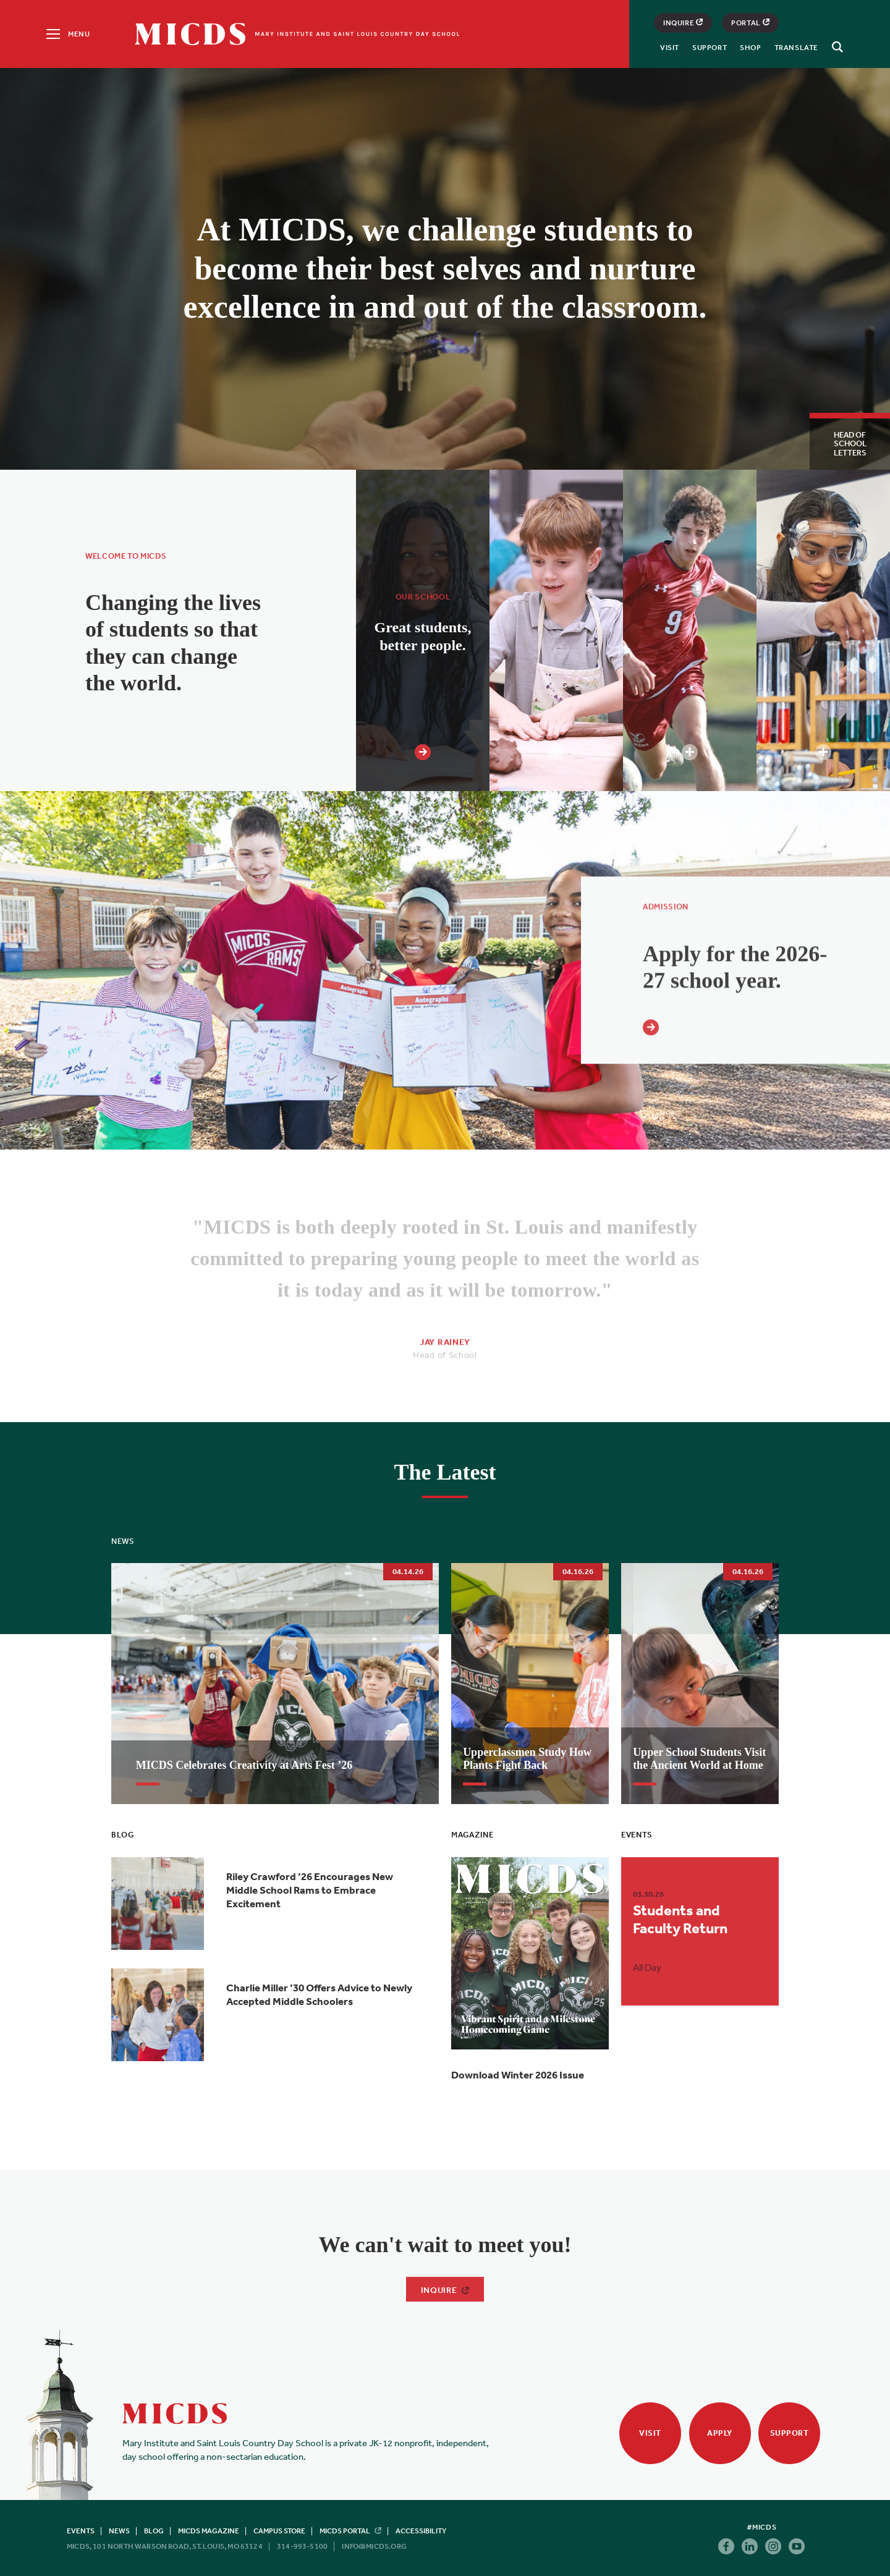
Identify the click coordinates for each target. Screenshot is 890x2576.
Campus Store (279, 2531)
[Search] (836, 47)
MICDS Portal (350, 2531)
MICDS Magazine (208, 2531)
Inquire (683, 23)
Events (81, 2531)
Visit (669, 48)
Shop (750, 48)
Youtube (797, 2546)
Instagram (773, 2546)
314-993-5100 (302, 2546)
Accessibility (421, 2531)
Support (709, 48)
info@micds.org (374, 2546)
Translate (796, 48)
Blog (154, 2531)
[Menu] (67, 34)
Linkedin (750, 2546)
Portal (750, 23)
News (119, 2531)
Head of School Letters (850, 444)
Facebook (726, 2546)
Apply (719, 2433)
